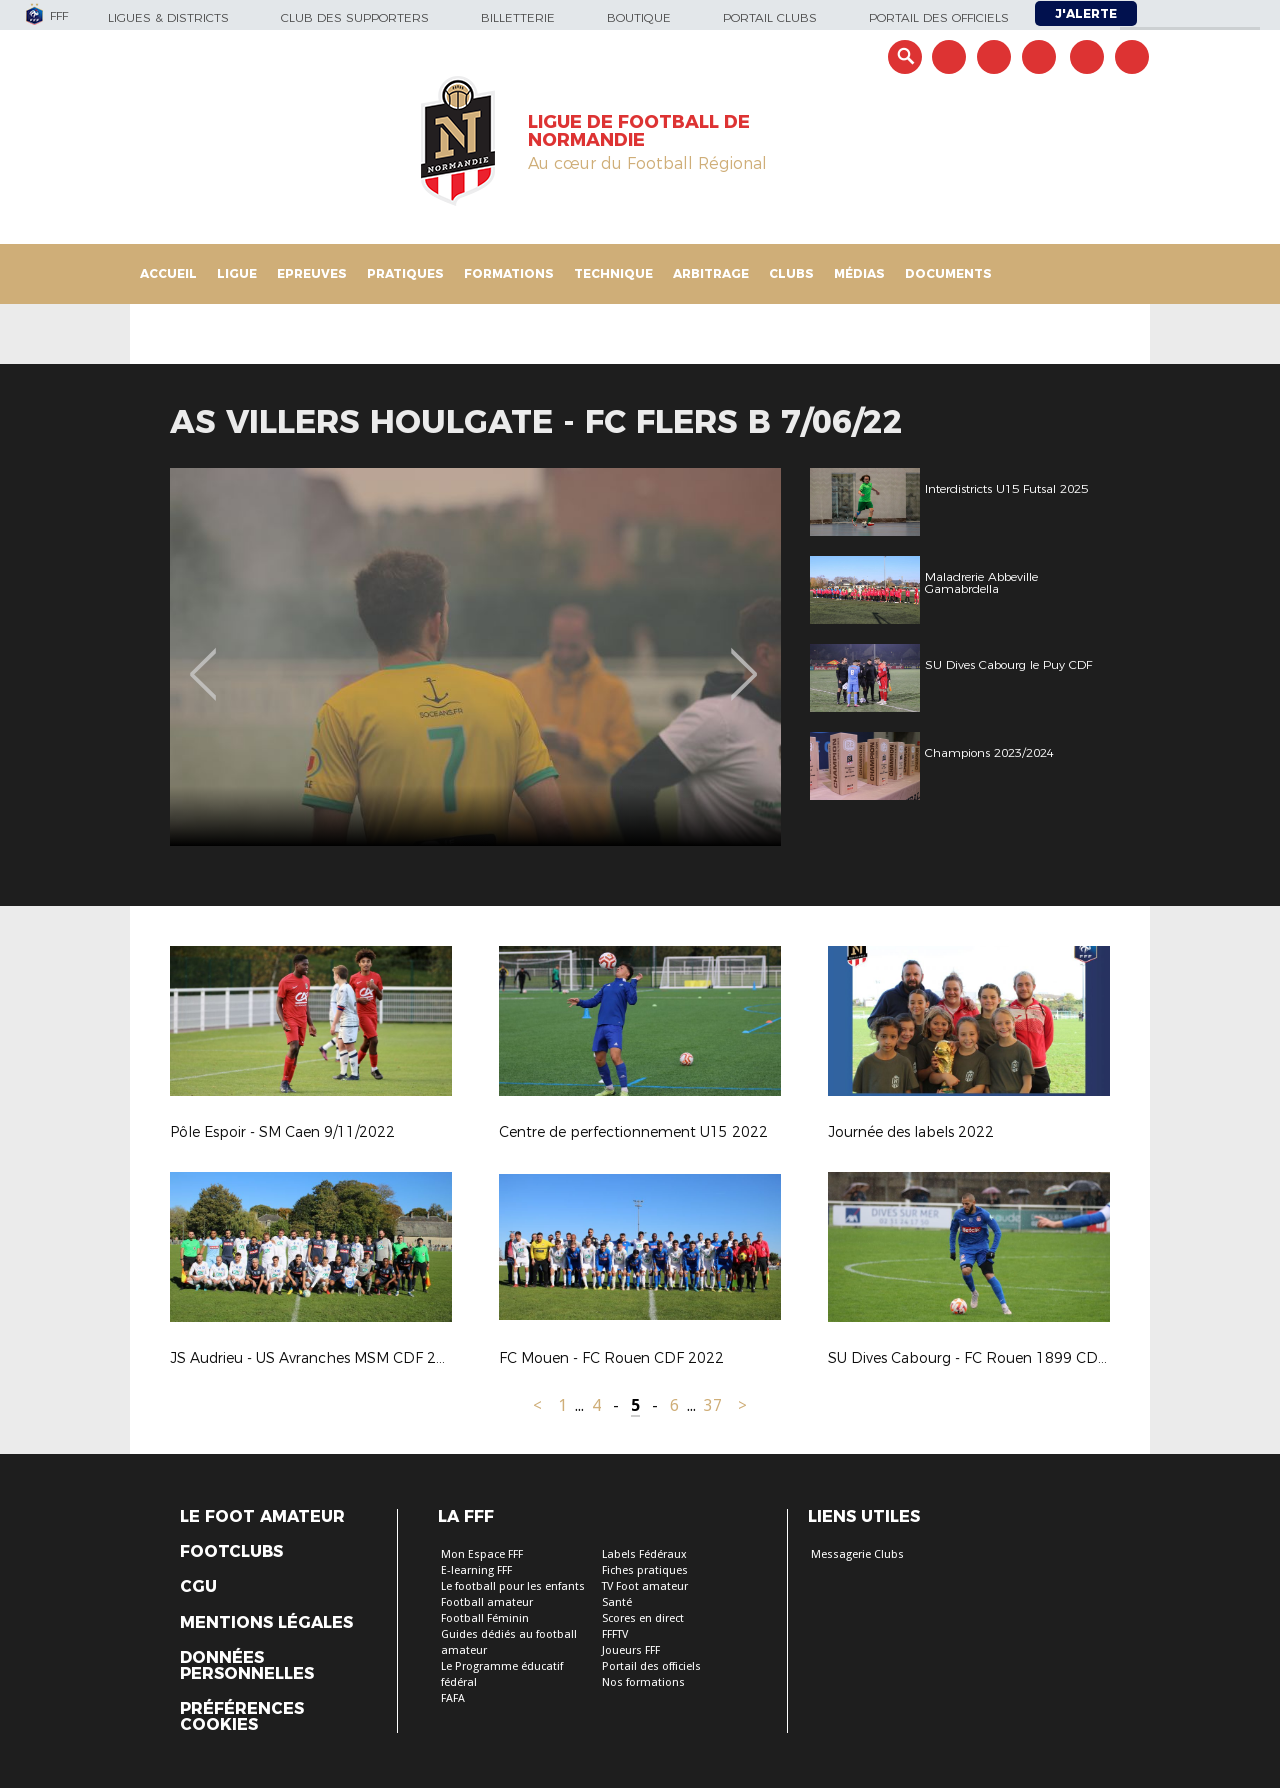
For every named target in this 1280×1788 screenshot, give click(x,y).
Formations (509, 273)
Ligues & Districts (168, 17)
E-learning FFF (476, 1570)
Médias (859, 273)
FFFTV (615, 1634)
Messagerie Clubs (857, 1554)
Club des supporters (355, 17)
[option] (475, 657)
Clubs (791, 273)
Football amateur (487, 1602)
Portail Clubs (770, 17)
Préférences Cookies (242, 1717)
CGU (198, 1587)
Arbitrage (711, 273)
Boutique (639, 17)
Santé (617, 1602)
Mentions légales (266, 1623)
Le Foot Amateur (262, 1517)
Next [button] (744, 660)
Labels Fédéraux (644, 1554)
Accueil (168, 273)
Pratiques (405, 273)
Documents (948, 273)
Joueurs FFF (631, 1650)
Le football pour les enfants (513, 1586)
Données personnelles (247, 1666)
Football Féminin (485, 1618)
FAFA (453, 1698)
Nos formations (643, 1682)
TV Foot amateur (645, 1586)
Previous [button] (203, 660)
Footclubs (231, 1552)
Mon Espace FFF (482, 1554)
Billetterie (518, 17)
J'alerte (1086, 13)
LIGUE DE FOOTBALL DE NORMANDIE (639, 131)
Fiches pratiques (645, 1570)
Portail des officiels (939, 17)
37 (713, 1405)
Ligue (237, 273)
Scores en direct (643, 1618)
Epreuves (312, 273)
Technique (613, 273)
